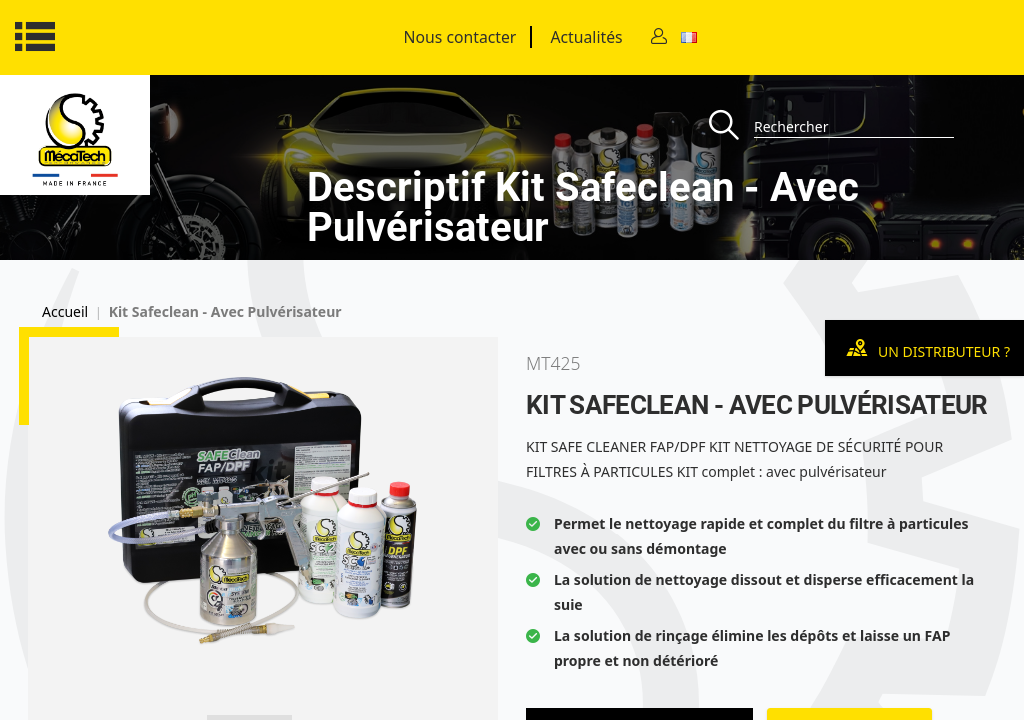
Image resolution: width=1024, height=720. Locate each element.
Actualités (586, 37)
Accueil (65, 312)
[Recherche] (731, 126)
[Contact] (659, 37)
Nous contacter (460, 37)
